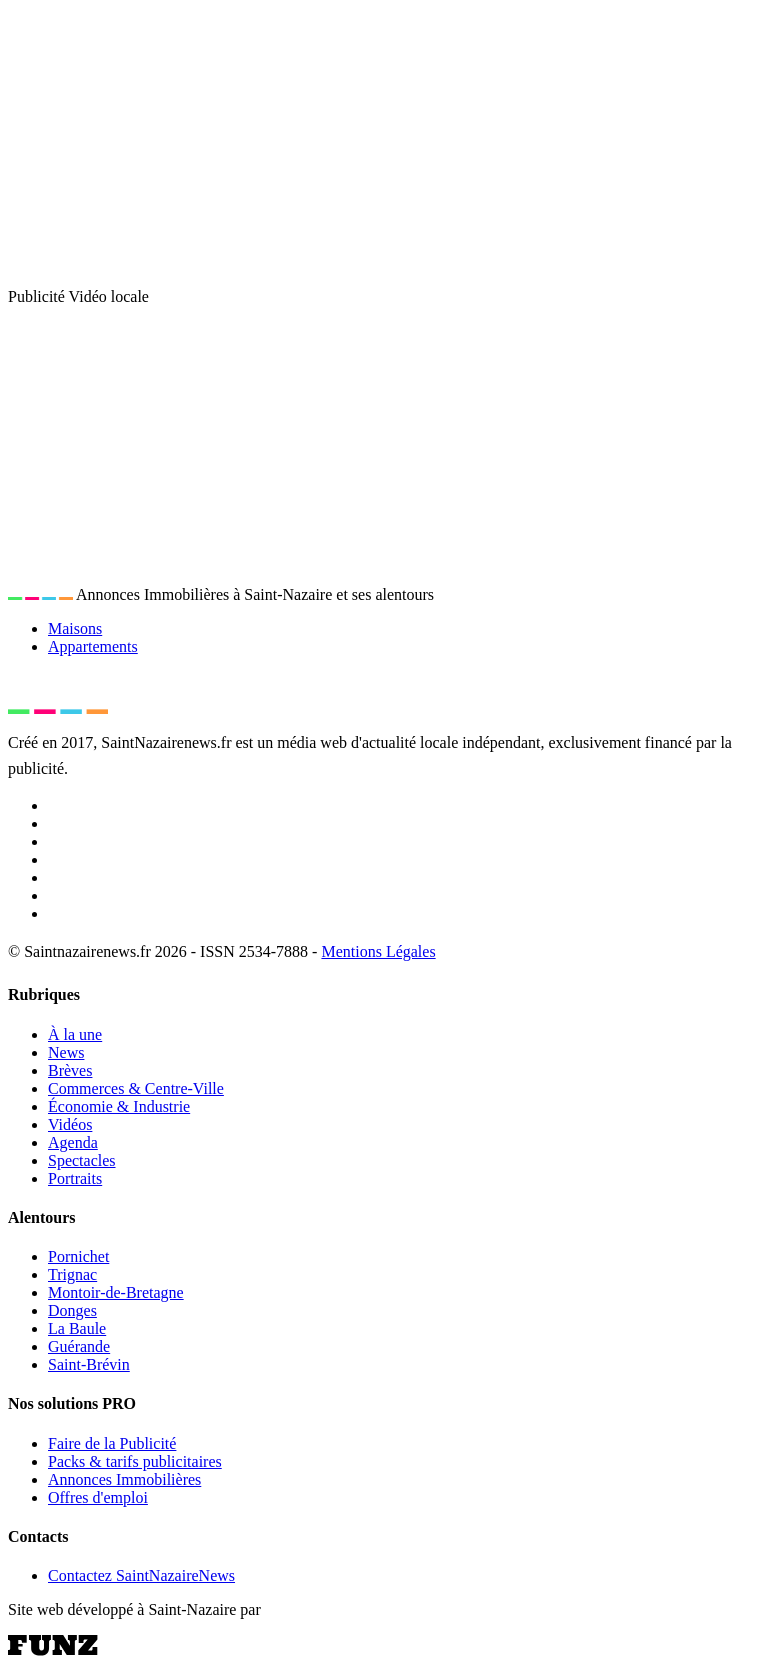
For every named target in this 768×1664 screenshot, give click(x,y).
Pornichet (78, 1256)
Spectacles (82, 1160)
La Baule (77, 1328)
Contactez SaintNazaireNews (141, 1575)
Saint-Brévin (89, 1364)
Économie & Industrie (119, 1106)
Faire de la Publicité (112, 1443)
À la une (75, 1034)
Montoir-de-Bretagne (116, 1292)
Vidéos (70, 1124)
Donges (72, 1310)
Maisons (75, 628)
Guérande (79, 1346)
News (66, 1052)
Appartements (93, 646)
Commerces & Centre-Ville (136, 1088)
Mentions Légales (378, 951)
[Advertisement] (384, 148)
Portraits (75, 1178)
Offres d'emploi (98, 1497)
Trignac (72, 1274)
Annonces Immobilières (124, 1479)
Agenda (73, 1142)
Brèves (70, 1070)
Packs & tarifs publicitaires (135, 1461)
